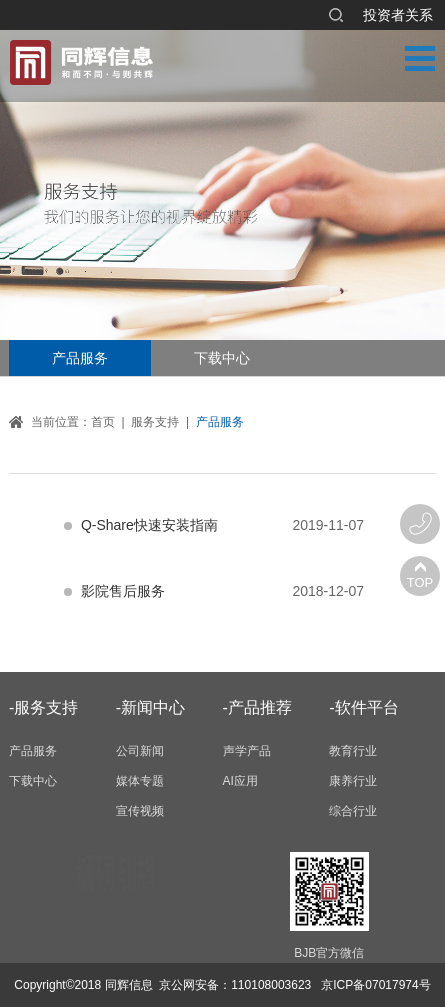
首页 (103, 422)
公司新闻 (140, 751)
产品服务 (80, 358)
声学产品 (247, 751)
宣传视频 (140, 811)
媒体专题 (140, 781)
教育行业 (353, 751)
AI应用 (240, 781)
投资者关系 (398, 15)
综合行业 (353, 811)
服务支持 (155, 422)
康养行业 (353, 781)
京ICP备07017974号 (375, 985)
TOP (420, 582)
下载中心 (222, 358)
